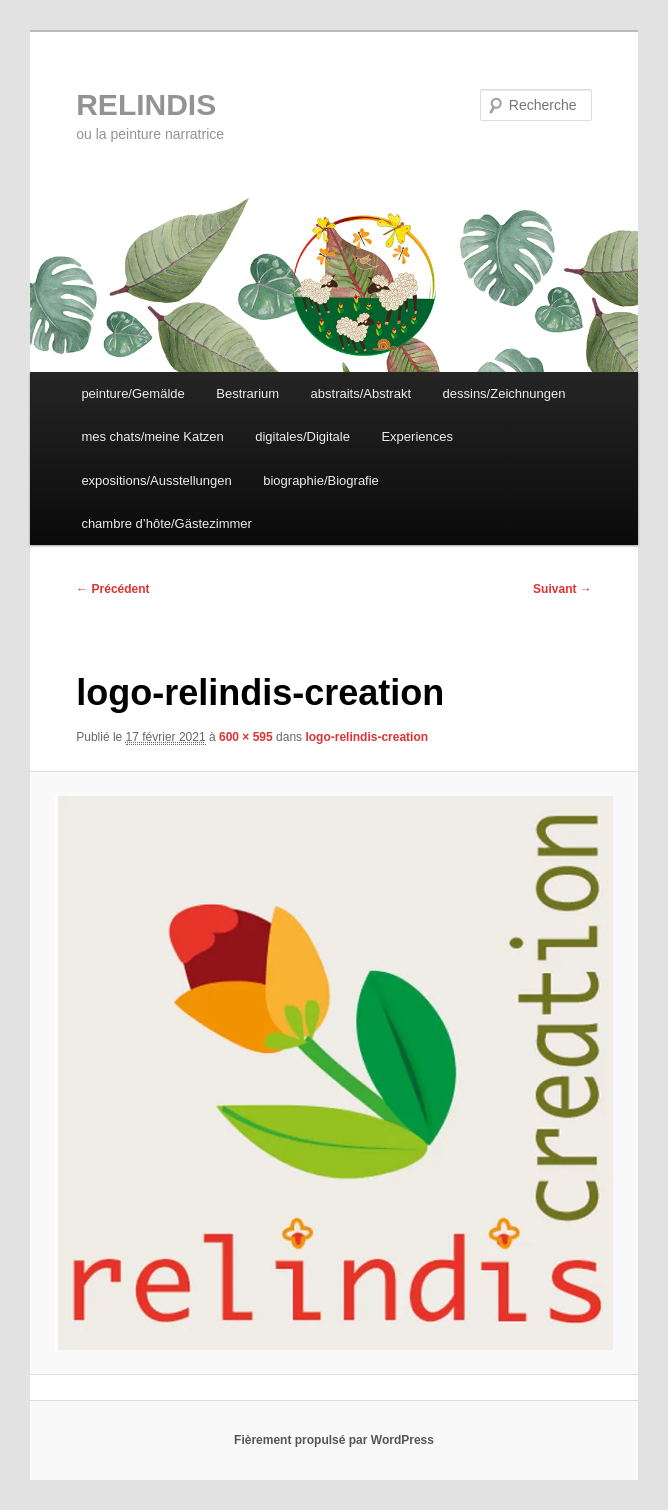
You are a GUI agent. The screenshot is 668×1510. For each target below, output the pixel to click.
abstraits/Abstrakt (361, 393)
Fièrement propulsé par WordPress (334, 1440)
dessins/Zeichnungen (504, 393)
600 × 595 (246, 737)
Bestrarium (247, 393)
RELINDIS (146, 104)
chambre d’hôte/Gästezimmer (166, 523)
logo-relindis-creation (366, 737)
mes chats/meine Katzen (152, 436)
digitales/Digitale (302, 436)
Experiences (417, 436)
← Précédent (112, 589)
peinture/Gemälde (132, 393)
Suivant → (562, 589)
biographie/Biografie (321, 480)
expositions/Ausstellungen (156, 480)
